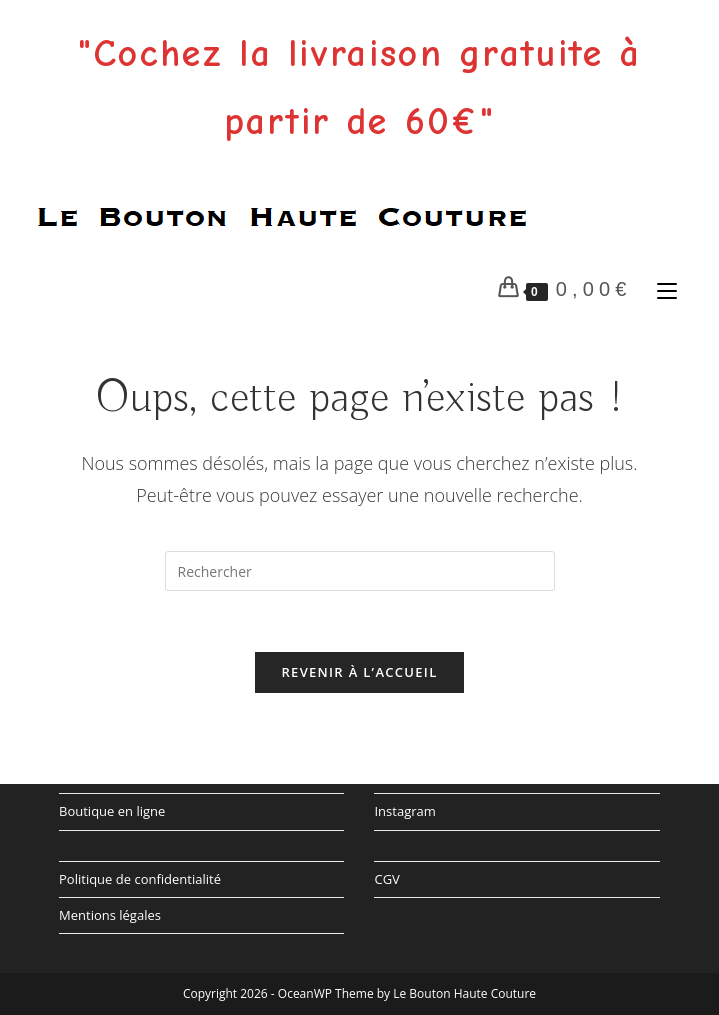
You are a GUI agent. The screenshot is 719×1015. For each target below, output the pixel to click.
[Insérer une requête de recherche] (360, 571)
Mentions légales (110, 915)
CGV (386, 879)
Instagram (404, 811)
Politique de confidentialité (140, 879)
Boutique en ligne (112, 811)
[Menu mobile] (662, 289)
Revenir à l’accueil (359, 672)
